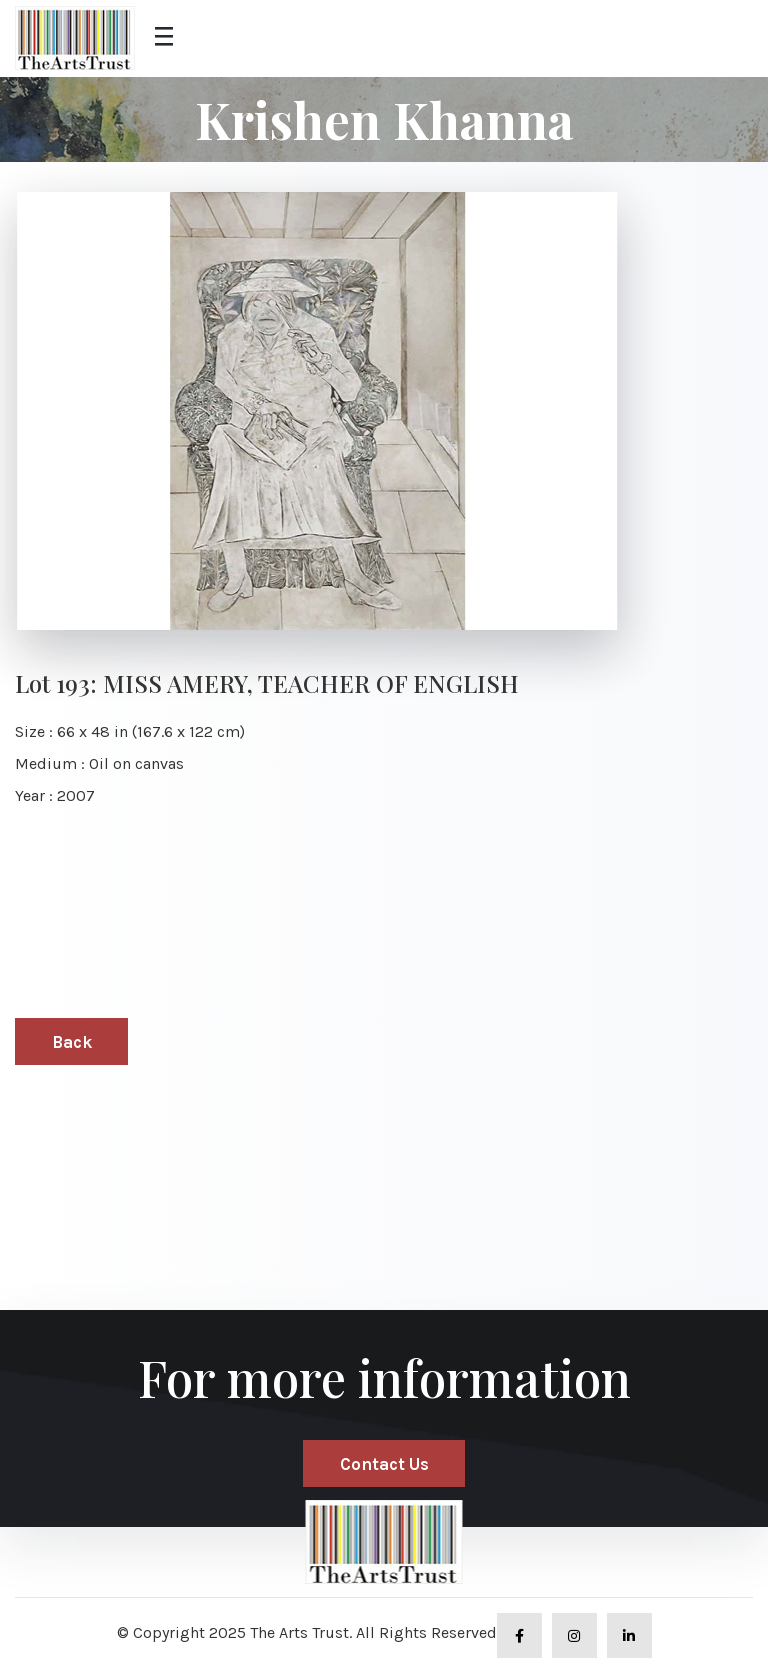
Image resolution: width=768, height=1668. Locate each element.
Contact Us (384, 1464)
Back (72, 1042)
